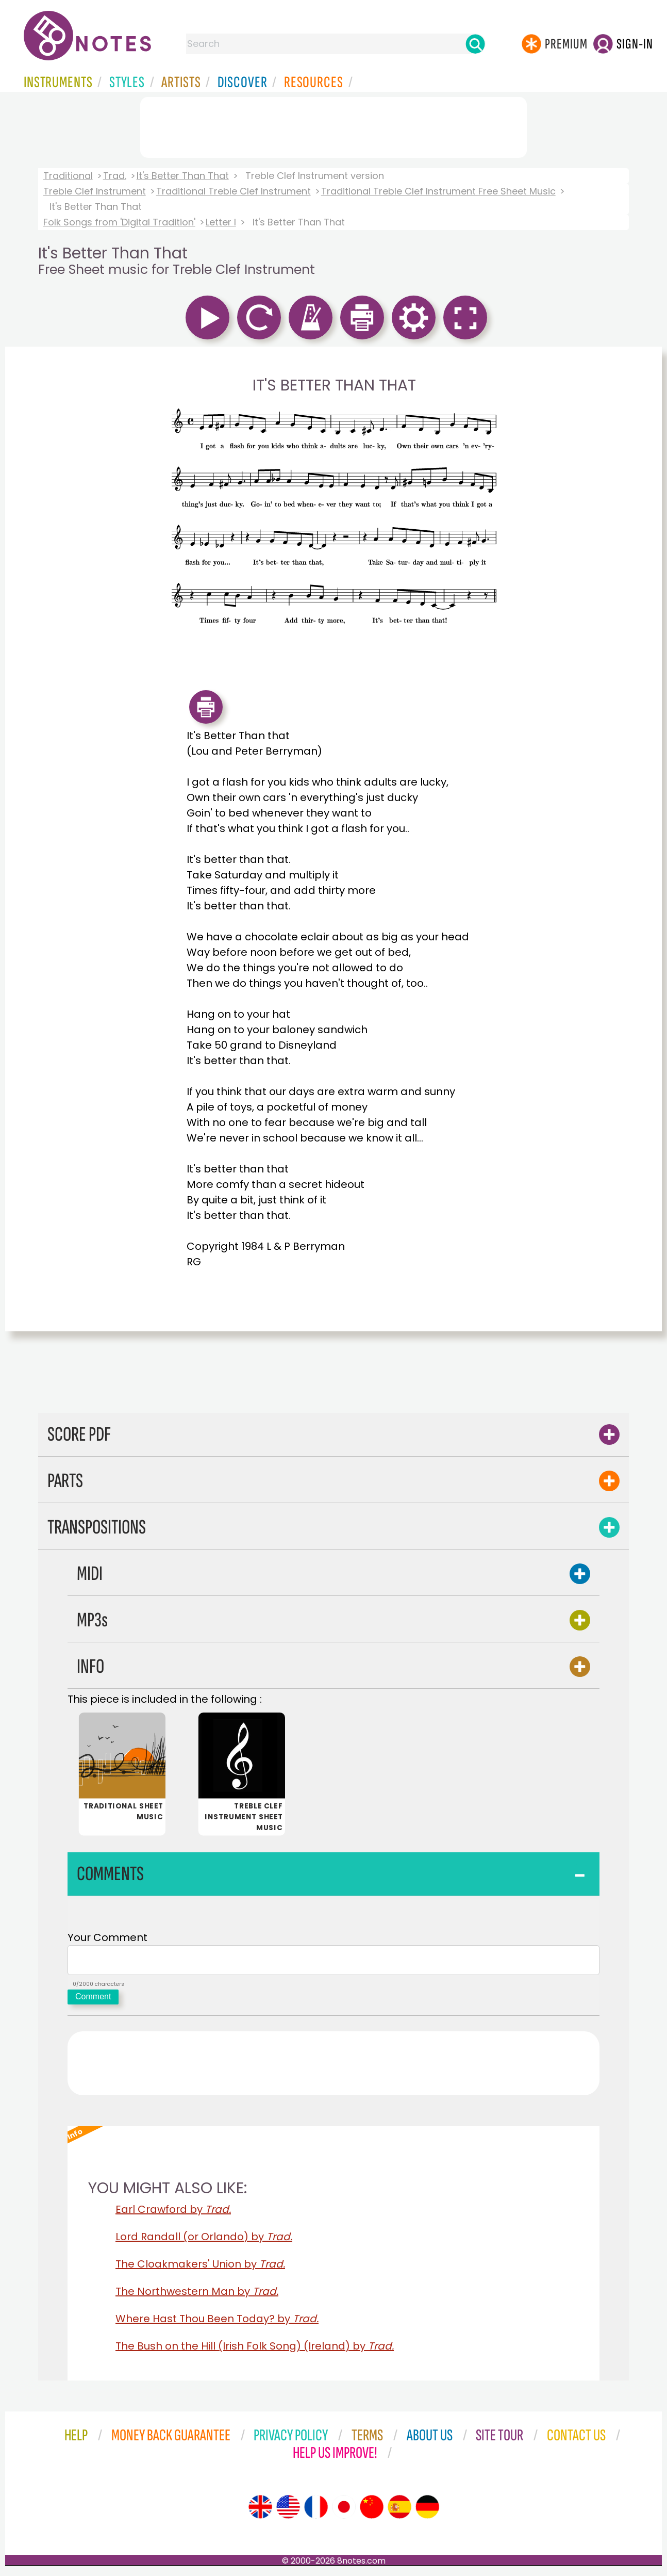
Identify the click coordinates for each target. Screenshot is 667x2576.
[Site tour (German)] (427, 2511)
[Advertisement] (333, 125)
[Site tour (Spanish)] (399, 2511)
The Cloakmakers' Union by (200, 2268)
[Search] (475, 44)
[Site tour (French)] (316, 2511)
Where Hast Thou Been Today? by (217, 2323)
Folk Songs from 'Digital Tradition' (119, 222)
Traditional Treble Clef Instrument (233, 191)
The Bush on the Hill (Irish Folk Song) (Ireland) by (254, 2350)
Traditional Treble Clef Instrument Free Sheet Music (438, 191)
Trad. (114, 175)
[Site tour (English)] (260, 2511)
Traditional (68, 175)
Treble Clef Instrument (94, 191)
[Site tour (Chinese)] (372, 2511)
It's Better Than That (183, 175)
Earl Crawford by (173, 2213)
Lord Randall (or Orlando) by (203, 2240)
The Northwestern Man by (196, 2295)
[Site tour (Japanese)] (344, 2511)
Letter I (221, 222)
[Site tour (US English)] (288, 2511)
